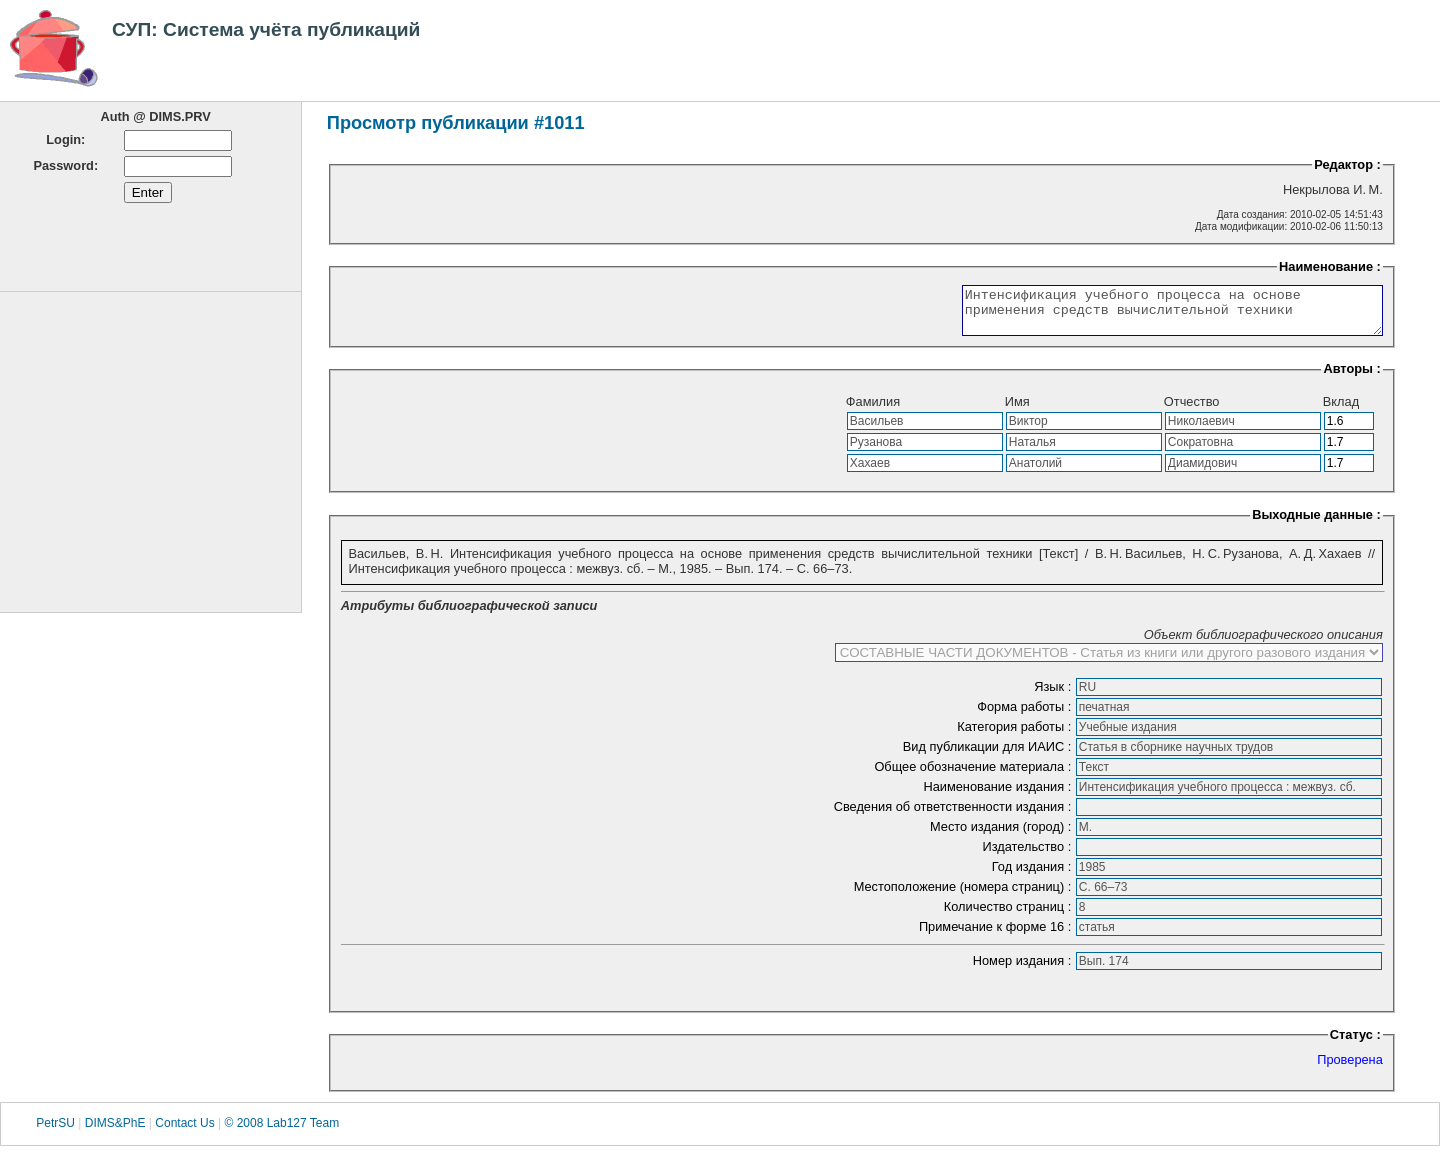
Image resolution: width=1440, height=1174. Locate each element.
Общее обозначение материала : (974, 775)
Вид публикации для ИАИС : (989, 755)
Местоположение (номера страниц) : (964, 895)
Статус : (1355, 1043)
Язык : (1054, 695)
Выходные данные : (1316, 523)
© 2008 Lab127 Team (281, 1133)
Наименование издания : (998, 795)
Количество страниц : (1009, 915)
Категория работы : (1016, 735)
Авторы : (1351, 377)
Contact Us (184, 1133)
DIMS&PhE (115, 1133)
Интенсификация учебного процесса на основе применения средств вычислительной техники (1147, 315)
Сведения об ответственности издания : (954, 815)
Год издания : (1033, 875)
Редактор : (1347, 164)
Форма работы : (1026, 715)
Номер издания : (1024, 969)
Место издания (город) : (1002, 835)
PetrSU (55, 1133)
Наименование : (1330, 266)
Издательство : (1028, 855)
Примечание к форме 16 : (997, 935)
